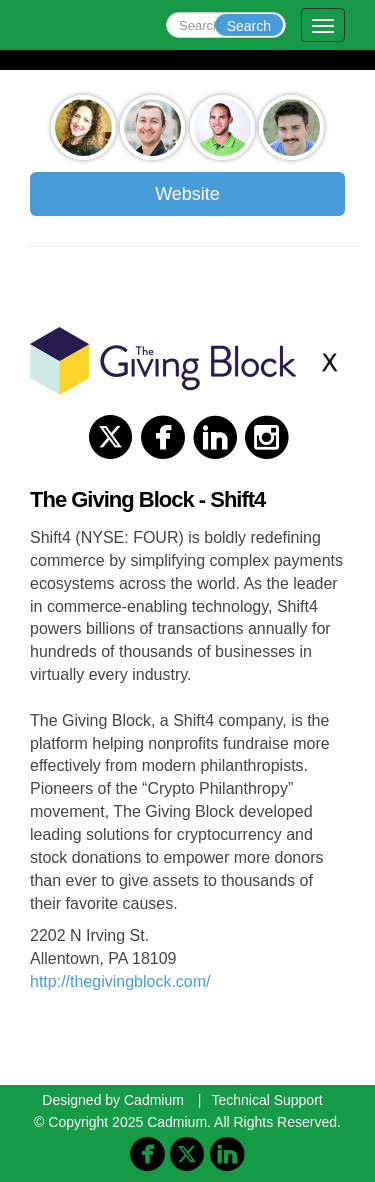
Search (249, 26)
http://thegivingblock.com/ (120, 981)
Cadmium (154, 1100)
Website (187, 194)
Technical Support (266, 1100)
